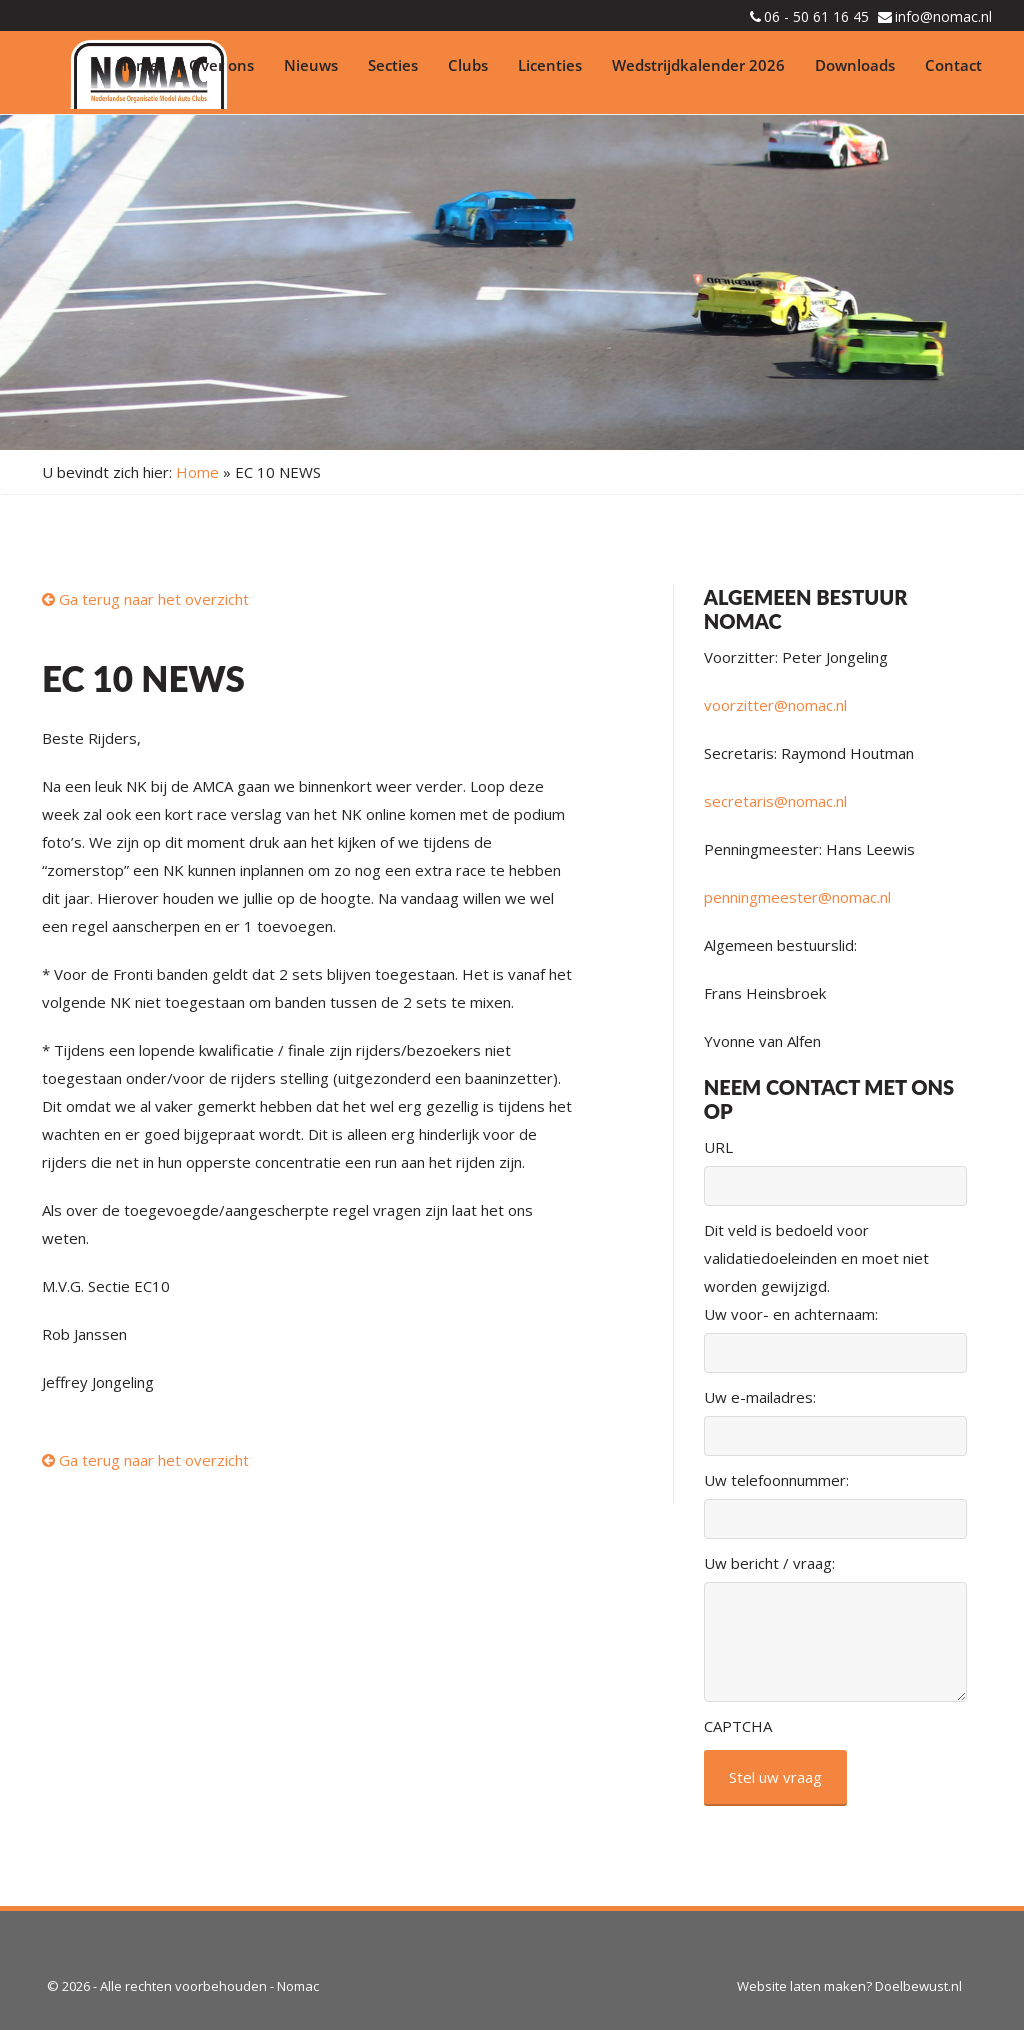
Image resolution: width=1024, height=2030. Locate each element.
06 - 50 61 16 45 (816, 16)
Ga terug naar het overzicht (145, 599)
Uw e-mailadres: (760, 1397)
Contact (953, 65)
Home (137, 65)
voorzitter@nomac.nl (775, 705)
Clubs (468, 65)
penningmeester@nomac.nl (797, 897)
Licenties (550, 65)
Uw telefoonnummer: (776, 1480)
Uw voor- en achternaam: (791, 1314)
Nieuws (311, 65)
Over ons (221, 65)
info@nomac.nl (943, 16)
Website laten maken (801, 1986)
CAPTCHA (738, 1726)
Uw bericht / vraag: (769, 1563)
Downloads (855, 65)
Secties (393, 65)
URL (718, 1147)
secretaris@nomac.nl (775, 801)
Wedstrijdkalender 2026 (698, 65)
